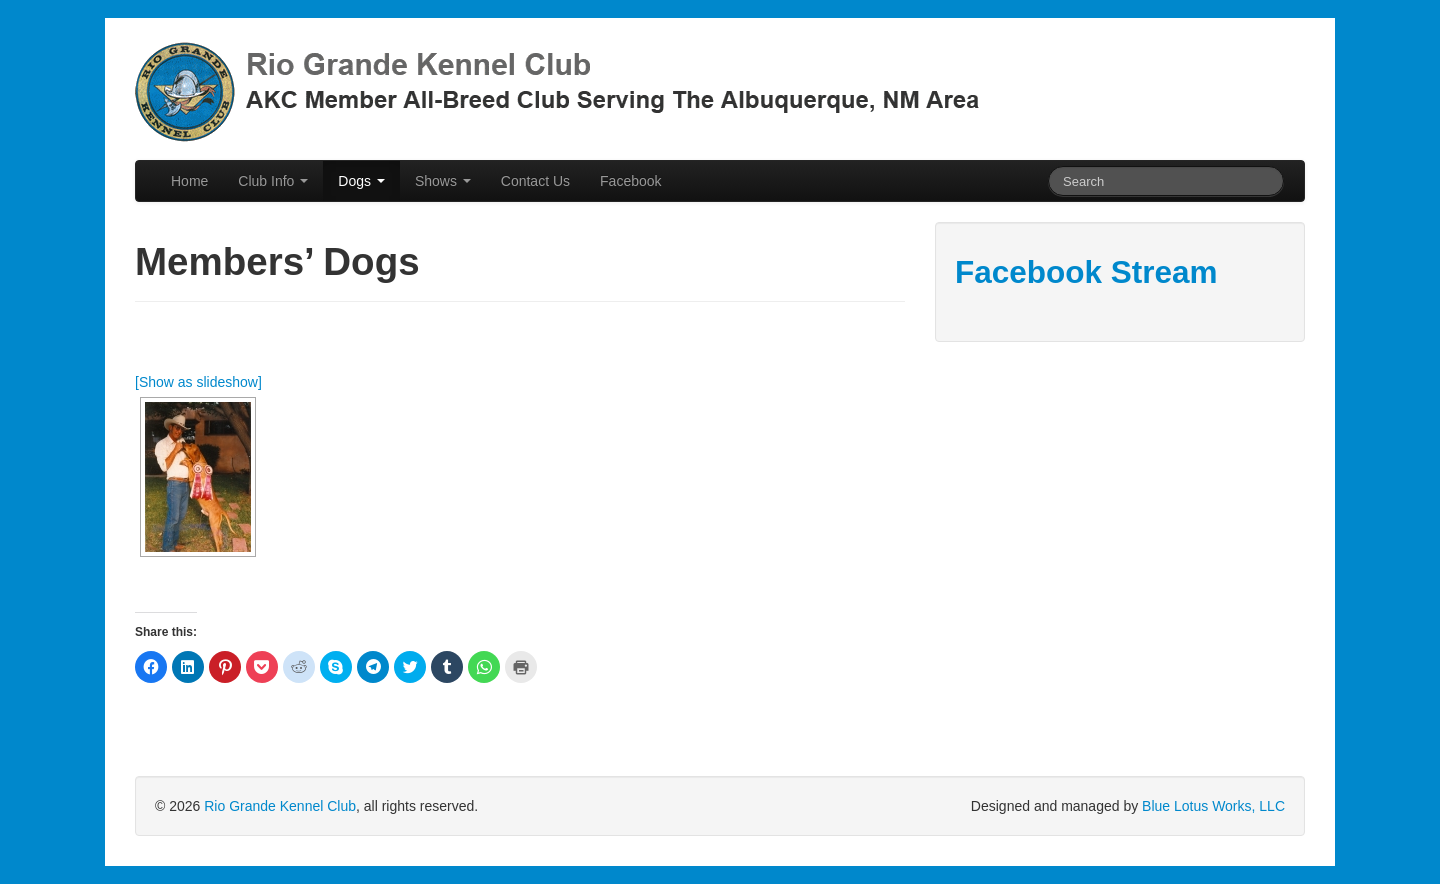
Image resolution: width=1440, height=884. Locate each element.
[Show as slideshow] (198, 382)
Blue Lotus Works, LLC (1213, 806)
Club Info (273, 181)
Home (189, 181)
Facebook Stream (1086, 272)
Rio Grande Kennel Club (280, 806)
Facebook (630, 181)
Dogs (361, 181)
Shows (443, 181)
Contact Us (535, 181)
